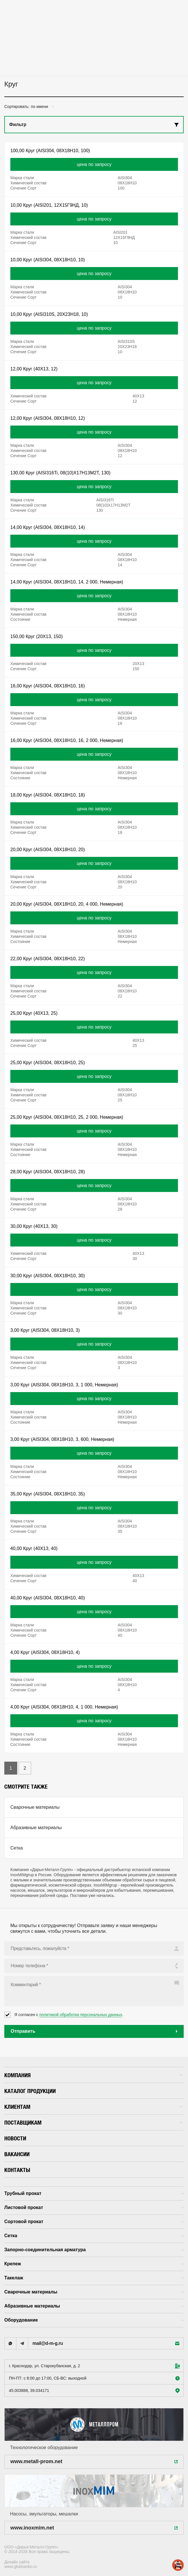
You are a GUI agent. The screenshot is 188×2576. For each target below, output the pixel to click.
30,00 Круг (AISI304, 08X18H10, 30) (47, 1275)
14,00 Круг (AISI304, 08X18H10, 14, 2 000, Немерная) (66, 581)
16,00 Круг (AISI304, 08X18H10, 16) (47, 685)
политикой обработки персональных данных (80, 2014)
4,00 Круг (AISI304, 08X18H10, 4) (45, 1652)
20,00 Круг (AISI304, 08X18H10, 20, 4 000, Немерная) (66, 904)
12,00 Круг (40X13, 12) (33, 368)
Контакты (17, 2169)
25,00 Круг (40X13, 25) (33, 1013)
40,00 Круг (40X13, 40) (33, 1548)
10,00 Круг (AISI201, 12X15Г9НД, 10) (49, 205)
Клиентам (93, 2106)
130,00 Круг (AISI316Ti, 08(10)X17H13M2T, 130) (60, 472)
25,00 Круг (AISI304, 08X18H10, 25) (47, 1062)
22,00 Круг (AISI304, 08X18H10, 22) (47, 958)
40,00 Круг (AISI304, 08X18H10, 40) (47, 1597)
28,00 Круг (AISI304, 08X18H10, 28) (47, 1171)
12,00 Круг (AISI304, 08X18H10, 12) (47, 418)
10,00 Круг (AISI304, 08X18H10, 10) (47, 259)
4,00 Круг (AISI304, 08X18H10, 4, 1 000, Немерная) (64, 1707)
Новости (15, 2138)
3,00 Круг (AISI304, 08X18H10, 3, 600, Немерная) (62, 1439)
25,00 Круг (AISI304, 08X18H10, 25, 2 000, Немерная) (66, 1117)
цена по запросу (94, 164)
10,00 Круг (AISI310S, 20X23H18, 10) (49, 314)
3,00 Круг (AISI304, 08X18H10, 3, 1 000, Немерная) (64, 1384)
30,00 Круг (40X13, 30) (33, 1226)
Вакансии (17, 2154)
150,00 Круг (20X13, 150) (36, 636)
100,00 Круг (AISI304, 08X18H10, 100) (50, 150)
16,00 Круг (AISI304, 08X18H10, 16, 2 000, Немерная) (66, 740)
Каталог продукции (30, 2090)
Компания (93, 2075)
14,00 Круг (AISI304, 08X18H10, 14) (47, 527)
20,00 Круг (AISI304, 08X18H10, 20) (47, 849)
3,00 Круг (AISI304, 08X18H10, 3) (45, 1330)
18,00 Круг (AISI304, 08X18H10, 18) (47, 795)
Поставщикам (93, 2122)
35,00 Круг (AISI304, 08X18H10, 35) (47, 1493)
